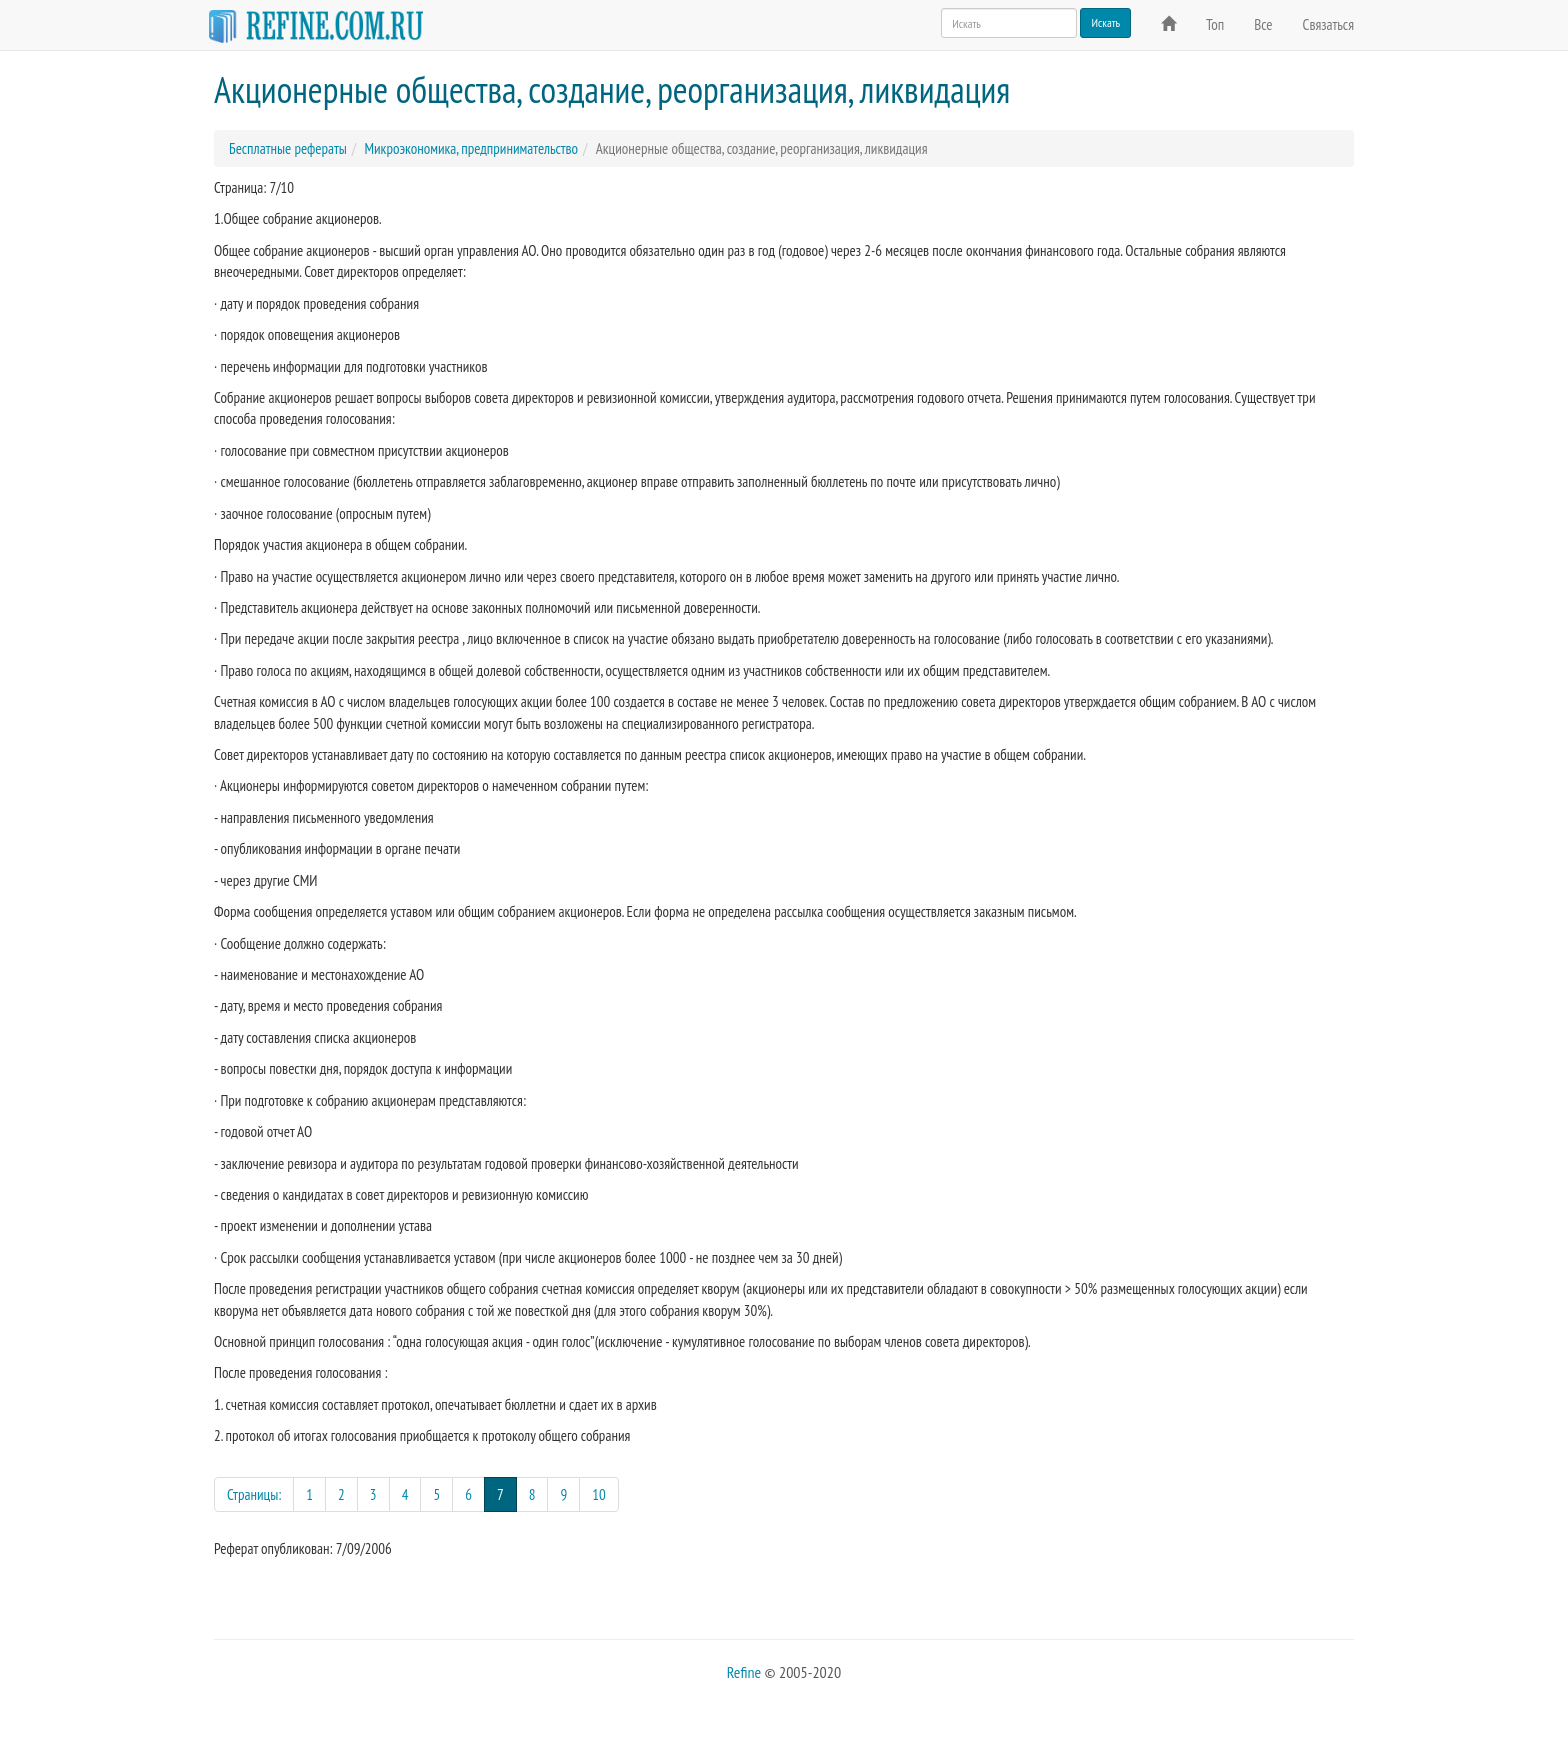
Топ (1215, 24)
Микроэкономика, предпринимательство (471, 148)
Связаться (1328, 24)
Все (1263, 24)
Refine (744, 1672)
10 (599, 1494)
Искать (1105, 22)
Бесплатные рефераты (288, 148)
